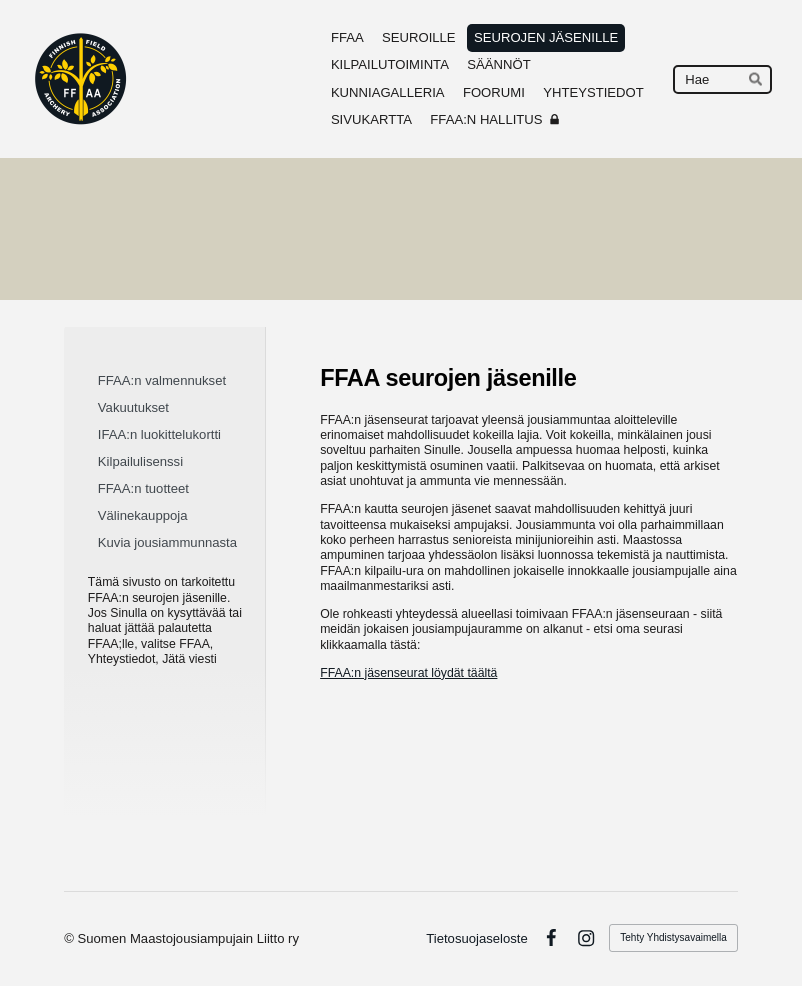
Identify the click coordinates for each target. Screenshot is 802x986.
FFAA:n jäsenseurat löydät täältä (408, 673)
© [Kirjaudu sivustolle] (70, 938)
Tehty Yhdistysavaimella (673, 937)
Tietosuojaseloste (477, 938)
